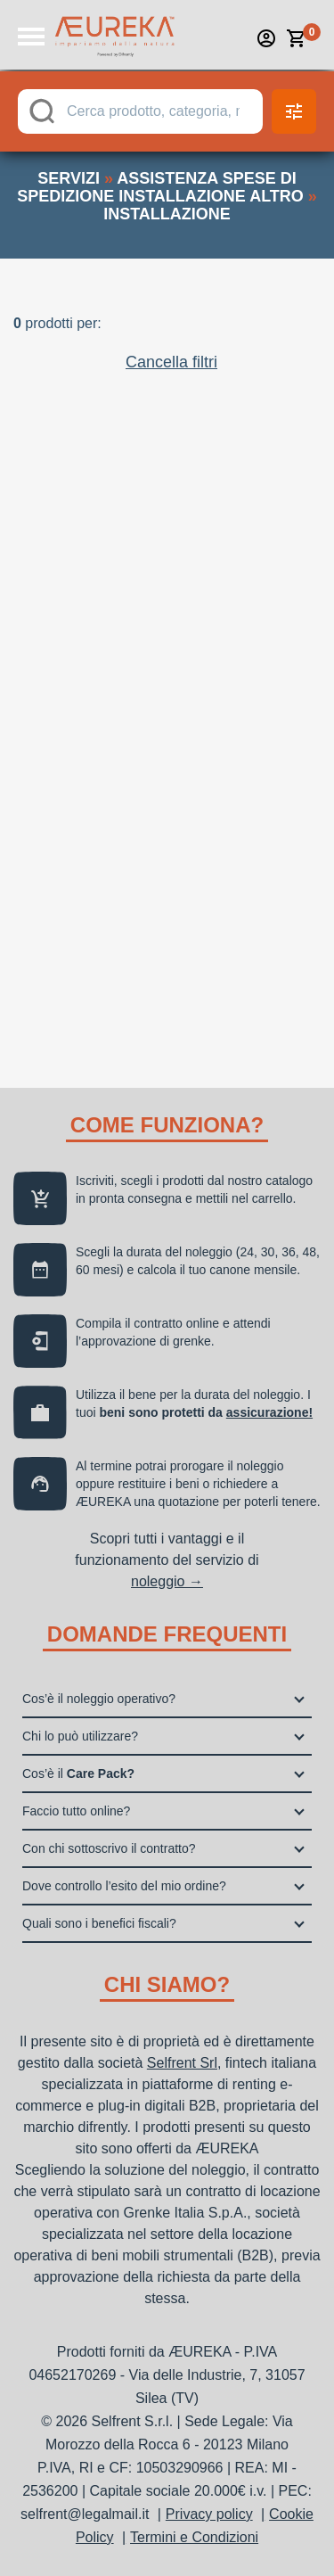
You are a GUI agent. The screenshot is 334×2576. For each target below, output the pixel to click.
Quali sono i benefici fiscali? (99, 1923)
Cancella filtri (171, 362)
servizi (68, 178)
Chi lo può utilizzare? (80, 1736)
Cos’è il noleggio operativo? (98, 1698)
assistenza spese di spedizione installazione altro (160, 187)
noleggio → (167, 1581)
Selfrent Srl (182, 2062)
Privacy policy (209, 2514)
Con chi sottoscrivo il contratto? (109, 1848)
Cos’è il (78, 1773)
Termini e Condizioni (194, 2537)
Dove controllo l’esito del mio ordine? (124, 1886)
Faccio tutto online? (76, 1811)
